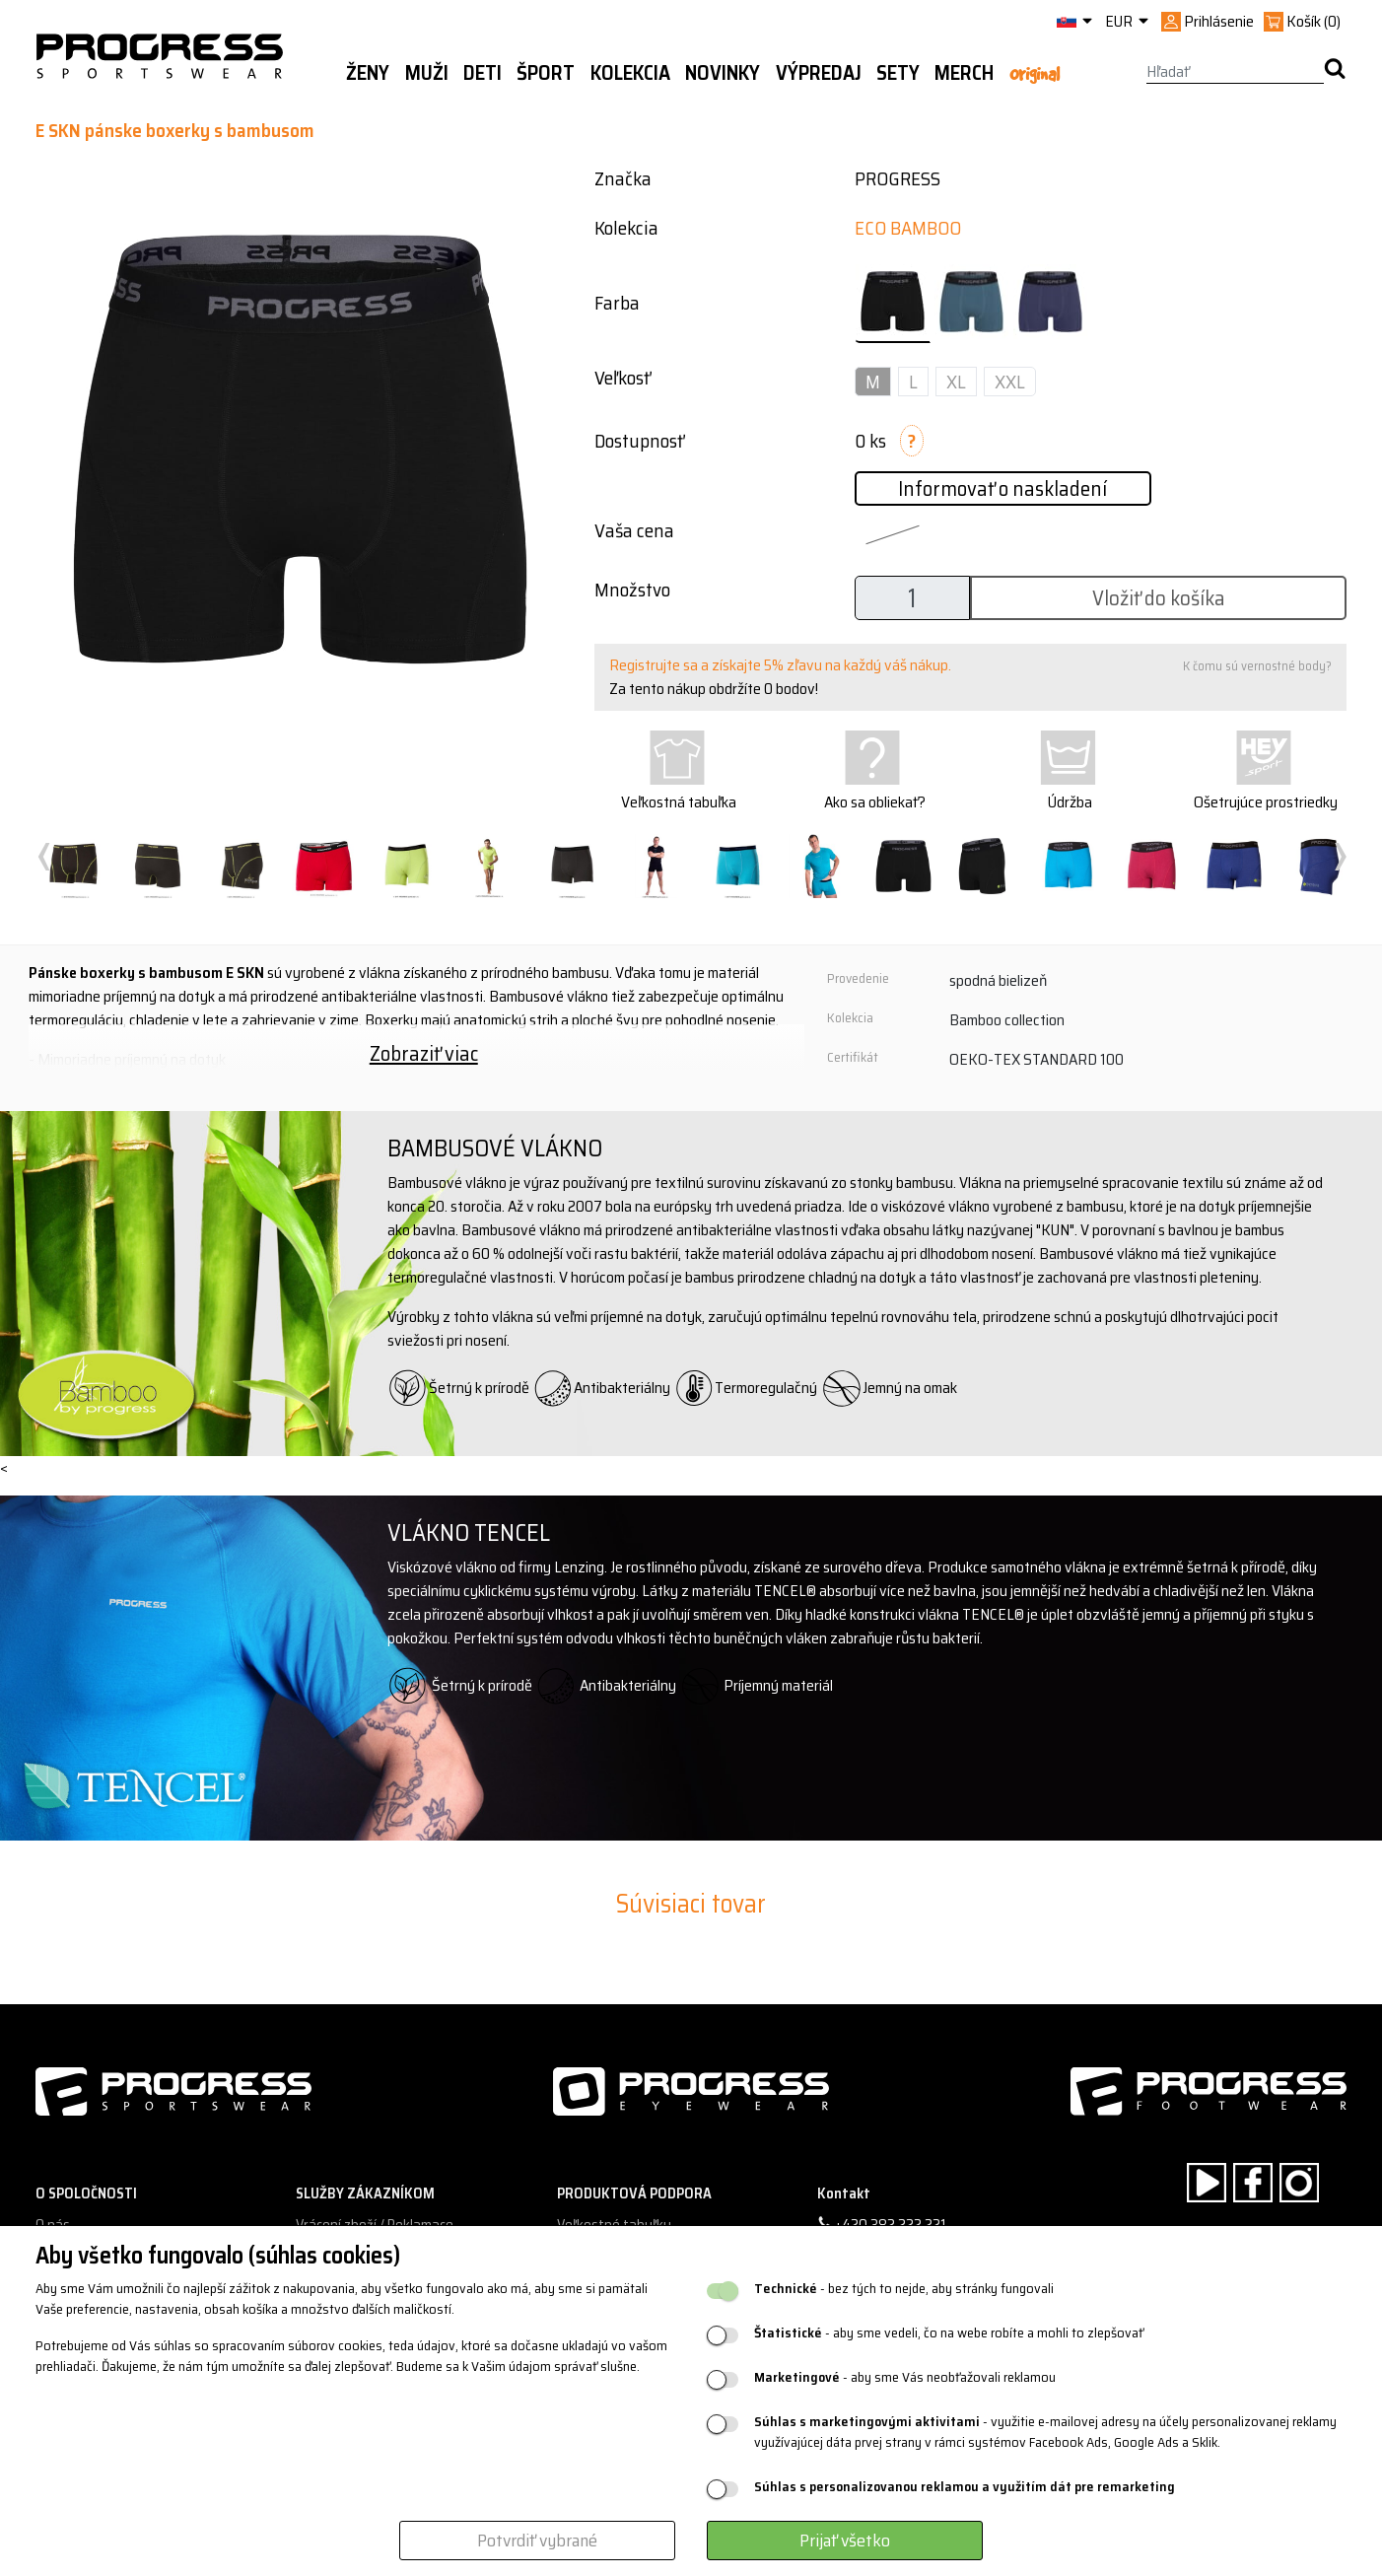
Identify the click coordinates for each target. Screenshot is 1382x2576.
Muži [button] (427, 73)
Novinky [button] (722, 73)
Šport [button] (546, 73)
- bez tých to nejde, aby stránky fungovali (904, 2288)
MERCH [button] (964, 73)
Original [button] (1034, 74)
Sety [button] (898, 73)
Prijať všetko (844, 2540)
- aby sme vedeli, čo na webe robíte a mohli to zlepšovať (948, 2333)
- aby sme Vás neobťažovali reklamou (905, 2377)
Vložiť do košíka (1158, 598)
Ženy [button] (367, 73)
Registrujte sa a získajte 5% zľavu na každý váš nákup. (780, 665)
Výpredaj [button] (819, 73)
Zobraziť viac (424, 1053)
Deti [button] (482, 73)
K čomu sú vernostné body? (1257, 666)
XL (956, 381)
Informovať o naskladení (1002, 488)
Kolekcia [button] (630, 73)
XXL (1010, 381)
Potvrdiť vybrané (537, 2540)
